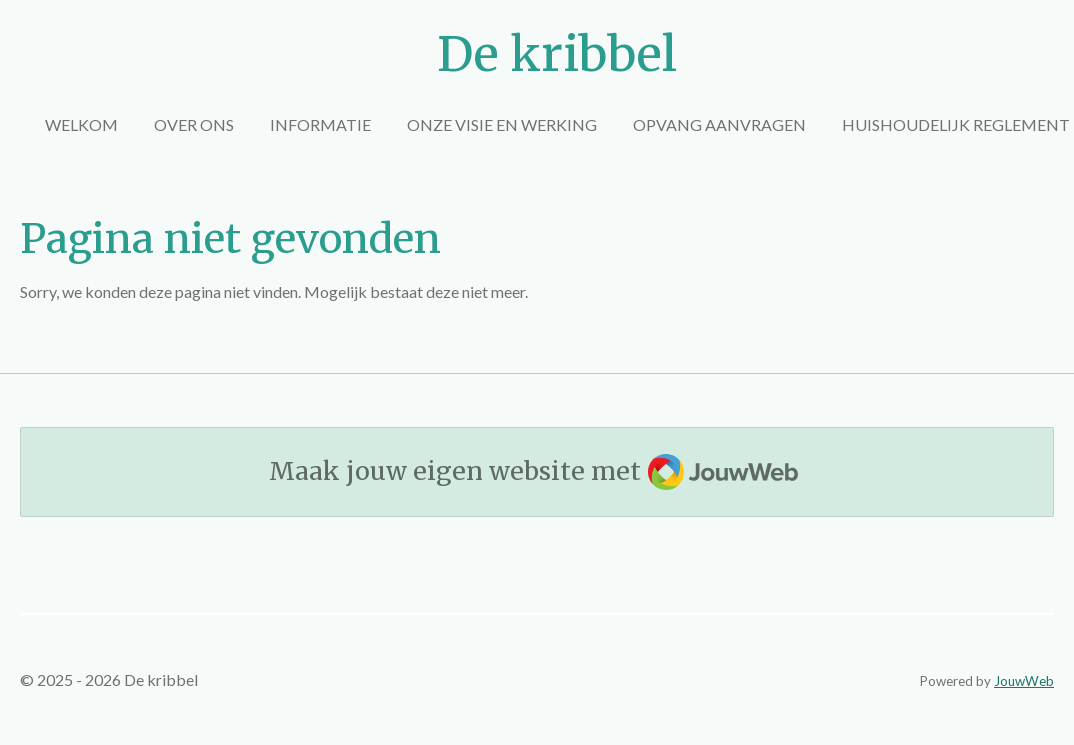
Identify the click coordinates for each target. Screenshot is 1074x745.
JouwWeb (1024, 681)
